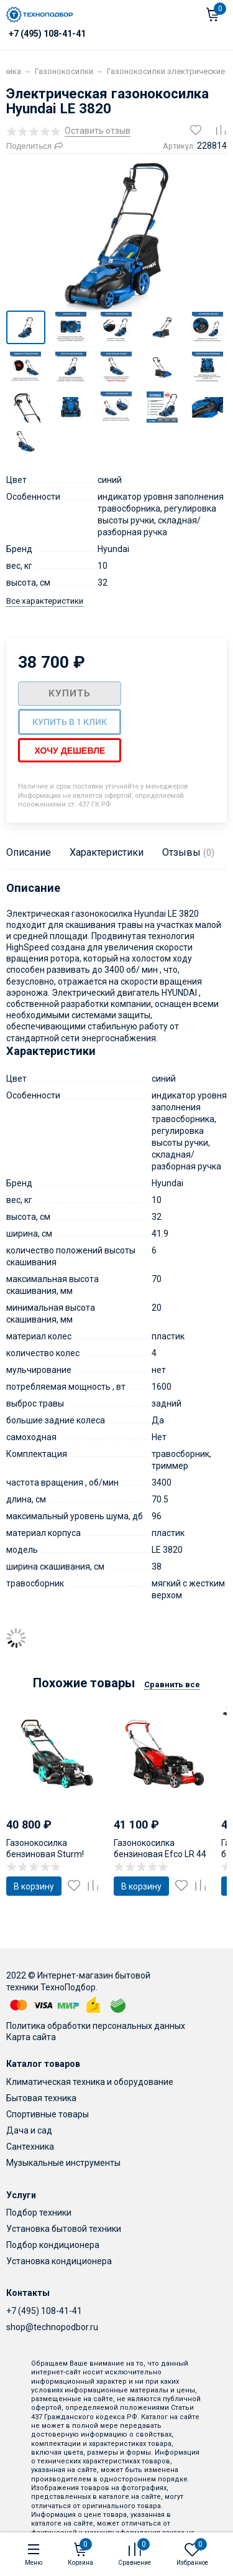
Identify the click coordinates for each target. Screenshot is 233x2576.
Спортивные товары (47, 2114)
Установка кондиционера (59, 2260)
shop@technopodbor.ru (52, 2326)
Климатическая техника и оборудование (89, 2081)
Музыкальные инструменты (63, 2162)
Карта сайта (31, 2036)
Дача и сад (29, 2130)
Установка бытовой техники (63, 2228)
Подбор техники (38, 2212)
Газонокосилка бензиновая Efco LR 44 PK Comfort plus (160, 1853)
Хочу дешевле (69, 750)
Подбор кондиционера (52, 2244)
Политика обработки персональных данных (95, 2025)
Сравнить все (172, 1683)
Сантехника (30, 2146)
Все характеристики (44, 600)
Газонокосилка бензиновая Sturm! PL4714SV (45, 1853)
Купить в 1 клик (69, 721)
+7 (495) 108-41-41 (44, 2310)
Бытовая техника (41, 2097)
